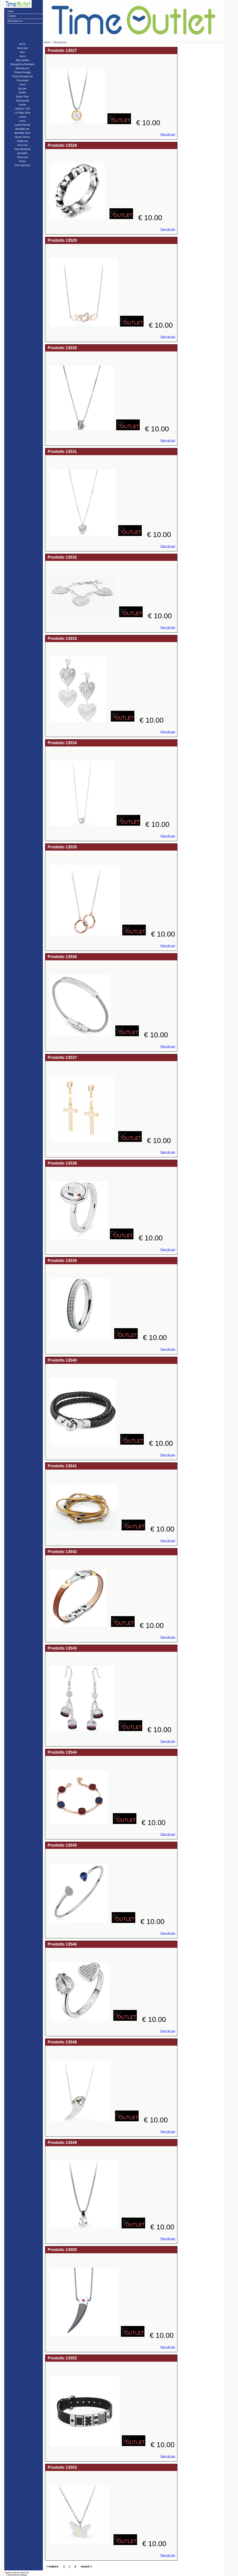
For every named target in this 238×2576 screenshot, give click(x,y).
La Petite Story (23, 112)
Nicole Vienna (22, 137)
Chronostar (22, 80)
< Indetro (52, 2566)
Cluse (22, 84)
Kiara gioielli (22, 100)
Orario (10, 11)
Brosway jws (22, 68)
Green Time (22, 96)
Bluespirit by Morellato (22, 64)
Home (22, 44)
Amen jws (22, 48)
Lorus (22, 120)
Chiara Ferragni (22, 72)
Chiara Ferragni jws (22, 76)
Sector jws (22, 157)
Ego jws (22, 88)
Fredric (22, 92)
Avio (22, 52)
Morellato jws (22, 128)
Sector (22, 161)
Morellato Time (23, 133)
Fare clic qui (167, 134)
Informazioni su (15, 21)
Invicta (22, 104)
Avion (23, 56)
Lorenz (22, 116)
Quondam (22, 153)
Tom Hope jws (22, 165)
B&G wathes (22, 60)
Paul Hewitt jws (22, 149)
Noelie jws (22, 141)
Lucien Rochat (22, 124)
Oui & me (22, 145)
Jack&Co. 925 (22, 108)
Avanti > (86, 2566)
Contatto (11, 16)
